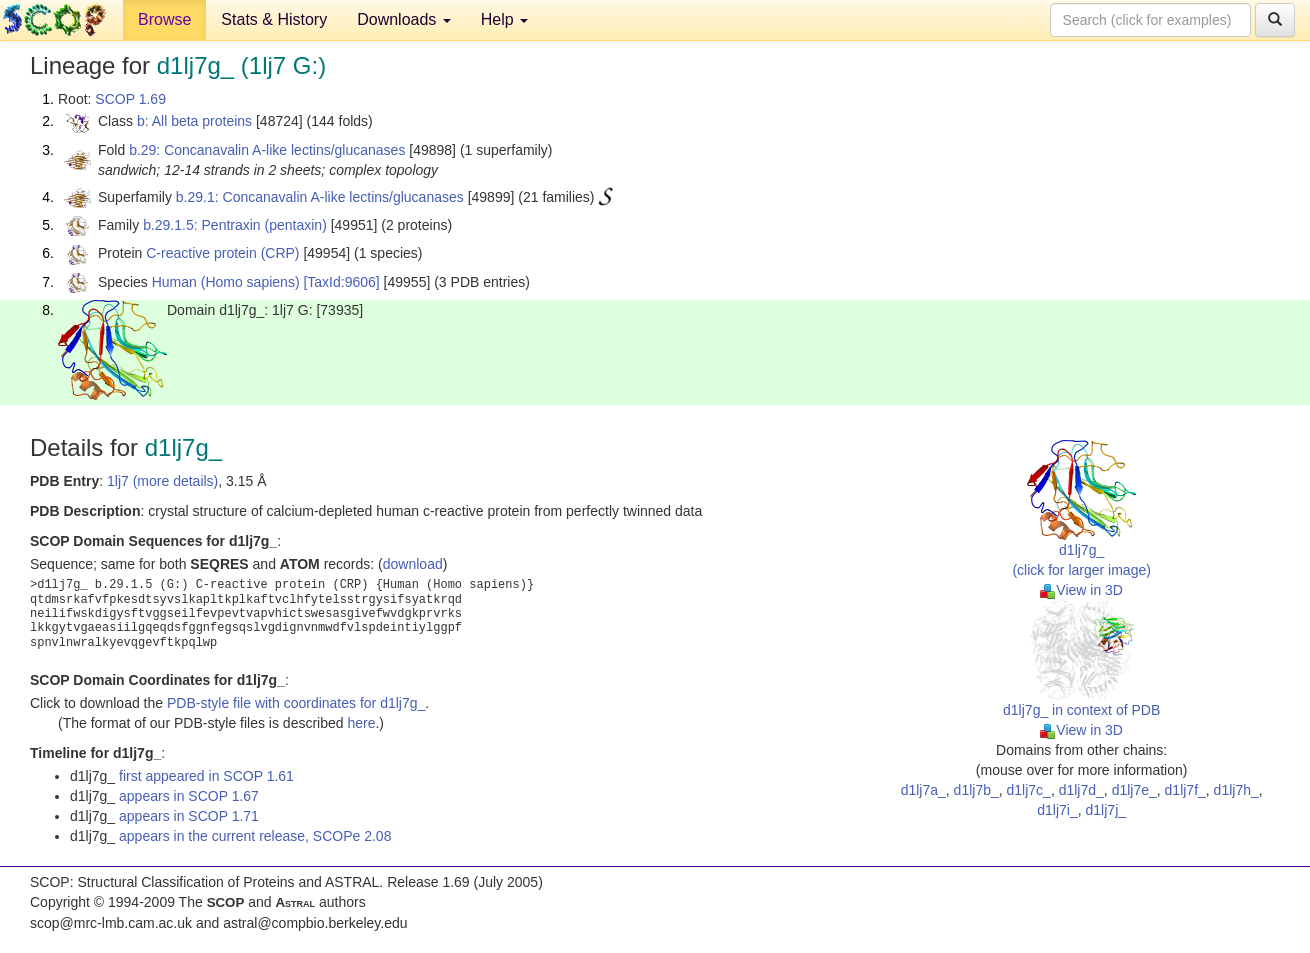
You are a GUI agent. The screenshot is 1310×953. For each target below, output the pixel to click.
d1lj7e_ (1134, 790)
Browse (164, 19)
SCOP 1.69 (130, 99)
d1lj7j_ (1106, 810)
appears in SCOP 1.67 (189, 796)
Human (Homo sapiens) (226, 282)
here (361, 723)
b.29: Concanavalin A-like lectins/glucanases (267, 150)
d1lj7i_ (1057, 810)
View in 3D (1081, 590)
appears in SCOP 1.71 (189, 816)
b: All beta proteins (194, 121)
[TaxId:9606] (341, 282)
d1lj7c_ (1029, 790)
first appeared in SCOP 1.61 (206, 776)
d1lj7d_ (1081, 790)
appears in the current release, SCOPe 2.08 (255, 836)
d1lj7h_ (1236, 790)
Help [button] (504, 19)
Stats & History (274, 19)
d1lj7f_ (1185, 790)
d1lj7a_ (923, 790)
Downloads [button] (404, 19)
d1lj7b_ (976, 790)
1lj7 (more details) (162, 481)
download (413, 564)
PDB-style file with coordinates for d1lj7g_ (296, 703)
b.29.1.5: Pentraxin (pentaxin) (235, 225)
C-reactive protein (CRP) (222, 253)
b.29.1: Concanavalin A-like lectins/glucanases (320, 197)
